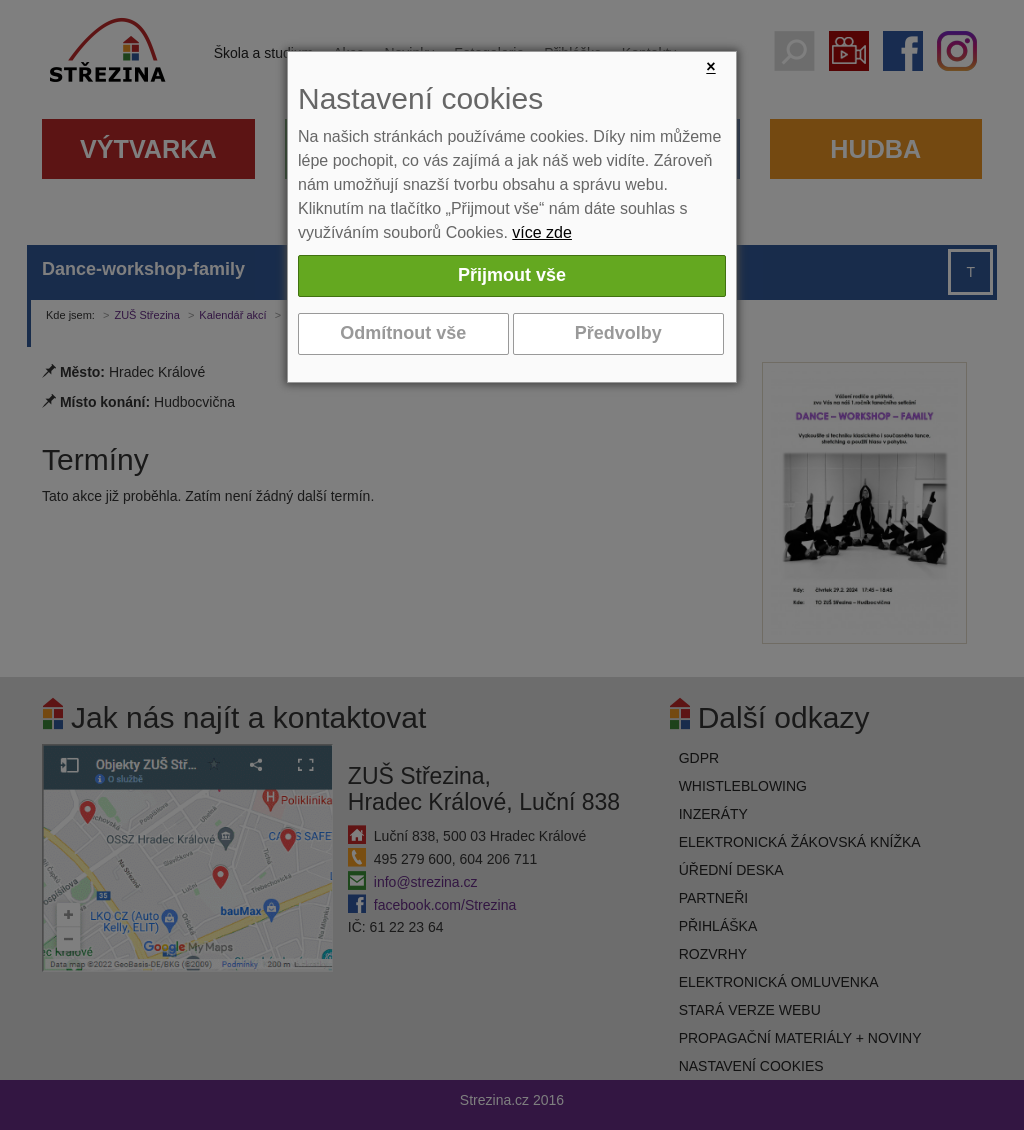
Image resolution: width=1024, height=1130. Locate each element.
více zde (542, 232)
